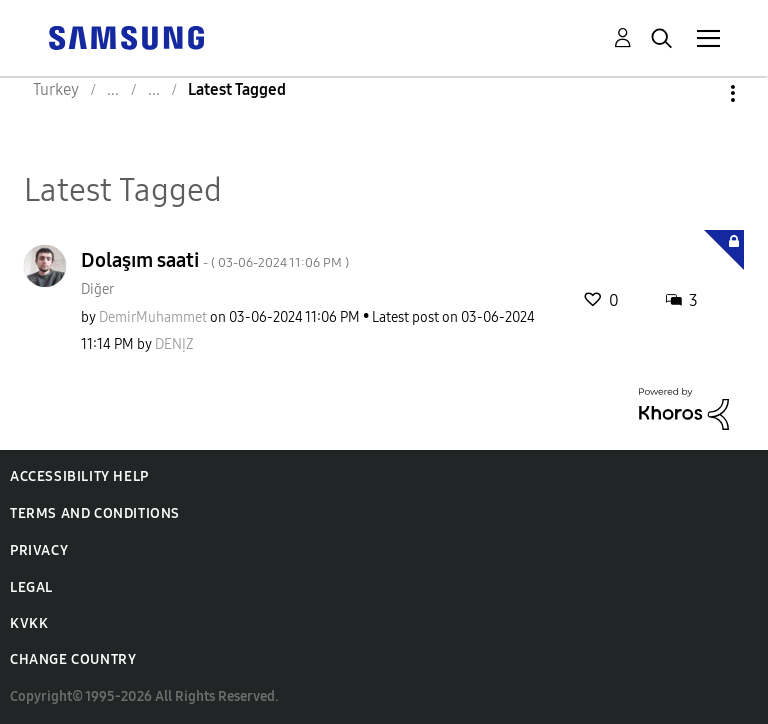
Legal (31, 587)
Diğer (97, 289)
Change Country (73, 659)
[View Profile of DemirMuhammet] (153, 317)
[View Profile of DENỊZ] (174, 344)
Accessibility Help (79, 476)
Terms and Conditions (95, 513)
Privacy (39, 550)
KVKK (29, 623)
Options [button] (699, 93)
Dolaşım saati (215, 260)
